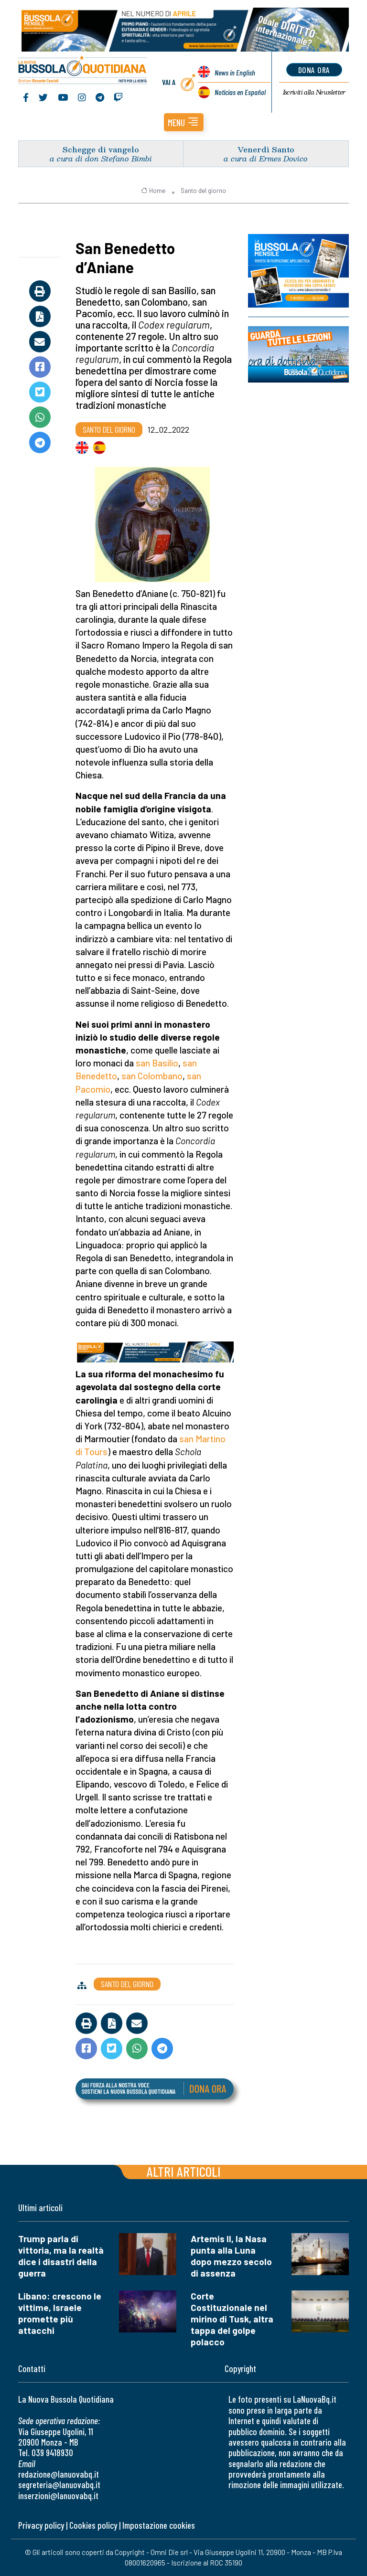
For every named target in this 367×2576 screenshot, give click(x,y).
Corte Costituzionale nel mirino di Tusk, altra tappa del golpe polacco (232, 2318)
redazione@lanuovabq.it (58, 2474)
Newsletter (314, 92)
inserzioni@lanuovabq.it (58, 2495)
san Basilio (157, 1062)
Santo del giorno (203, 190)
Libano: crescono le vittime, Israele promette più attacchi (59, 2313)
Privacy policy (41, 2525)
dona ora (314, 69)
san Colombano (152, 1075)
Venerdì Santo (265, 149)
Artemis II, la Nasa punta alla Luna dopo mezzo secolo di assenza (231, 2255)
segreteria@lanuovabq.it (59, 2484)
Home (153, 190)
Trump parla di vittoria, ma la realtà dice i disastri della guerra (61, 2255)
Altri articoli (184, 2171)
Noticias (240, 91)
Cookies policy (93, 2525)
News (235, 72)
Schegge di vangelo (101, 149)
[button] (184, 122)
